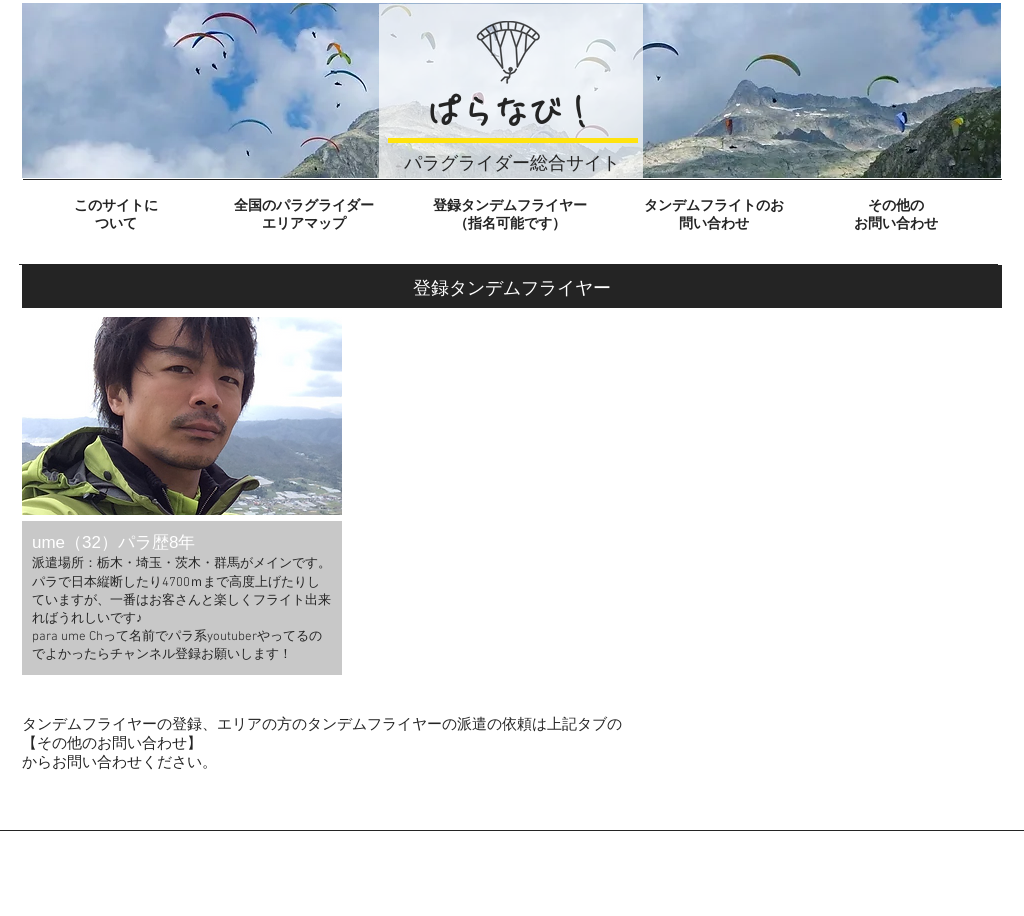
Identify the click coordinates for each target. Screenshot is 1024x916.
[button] (182, 496)
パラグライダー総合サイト (512, 162)
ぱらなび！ (511, 112)
